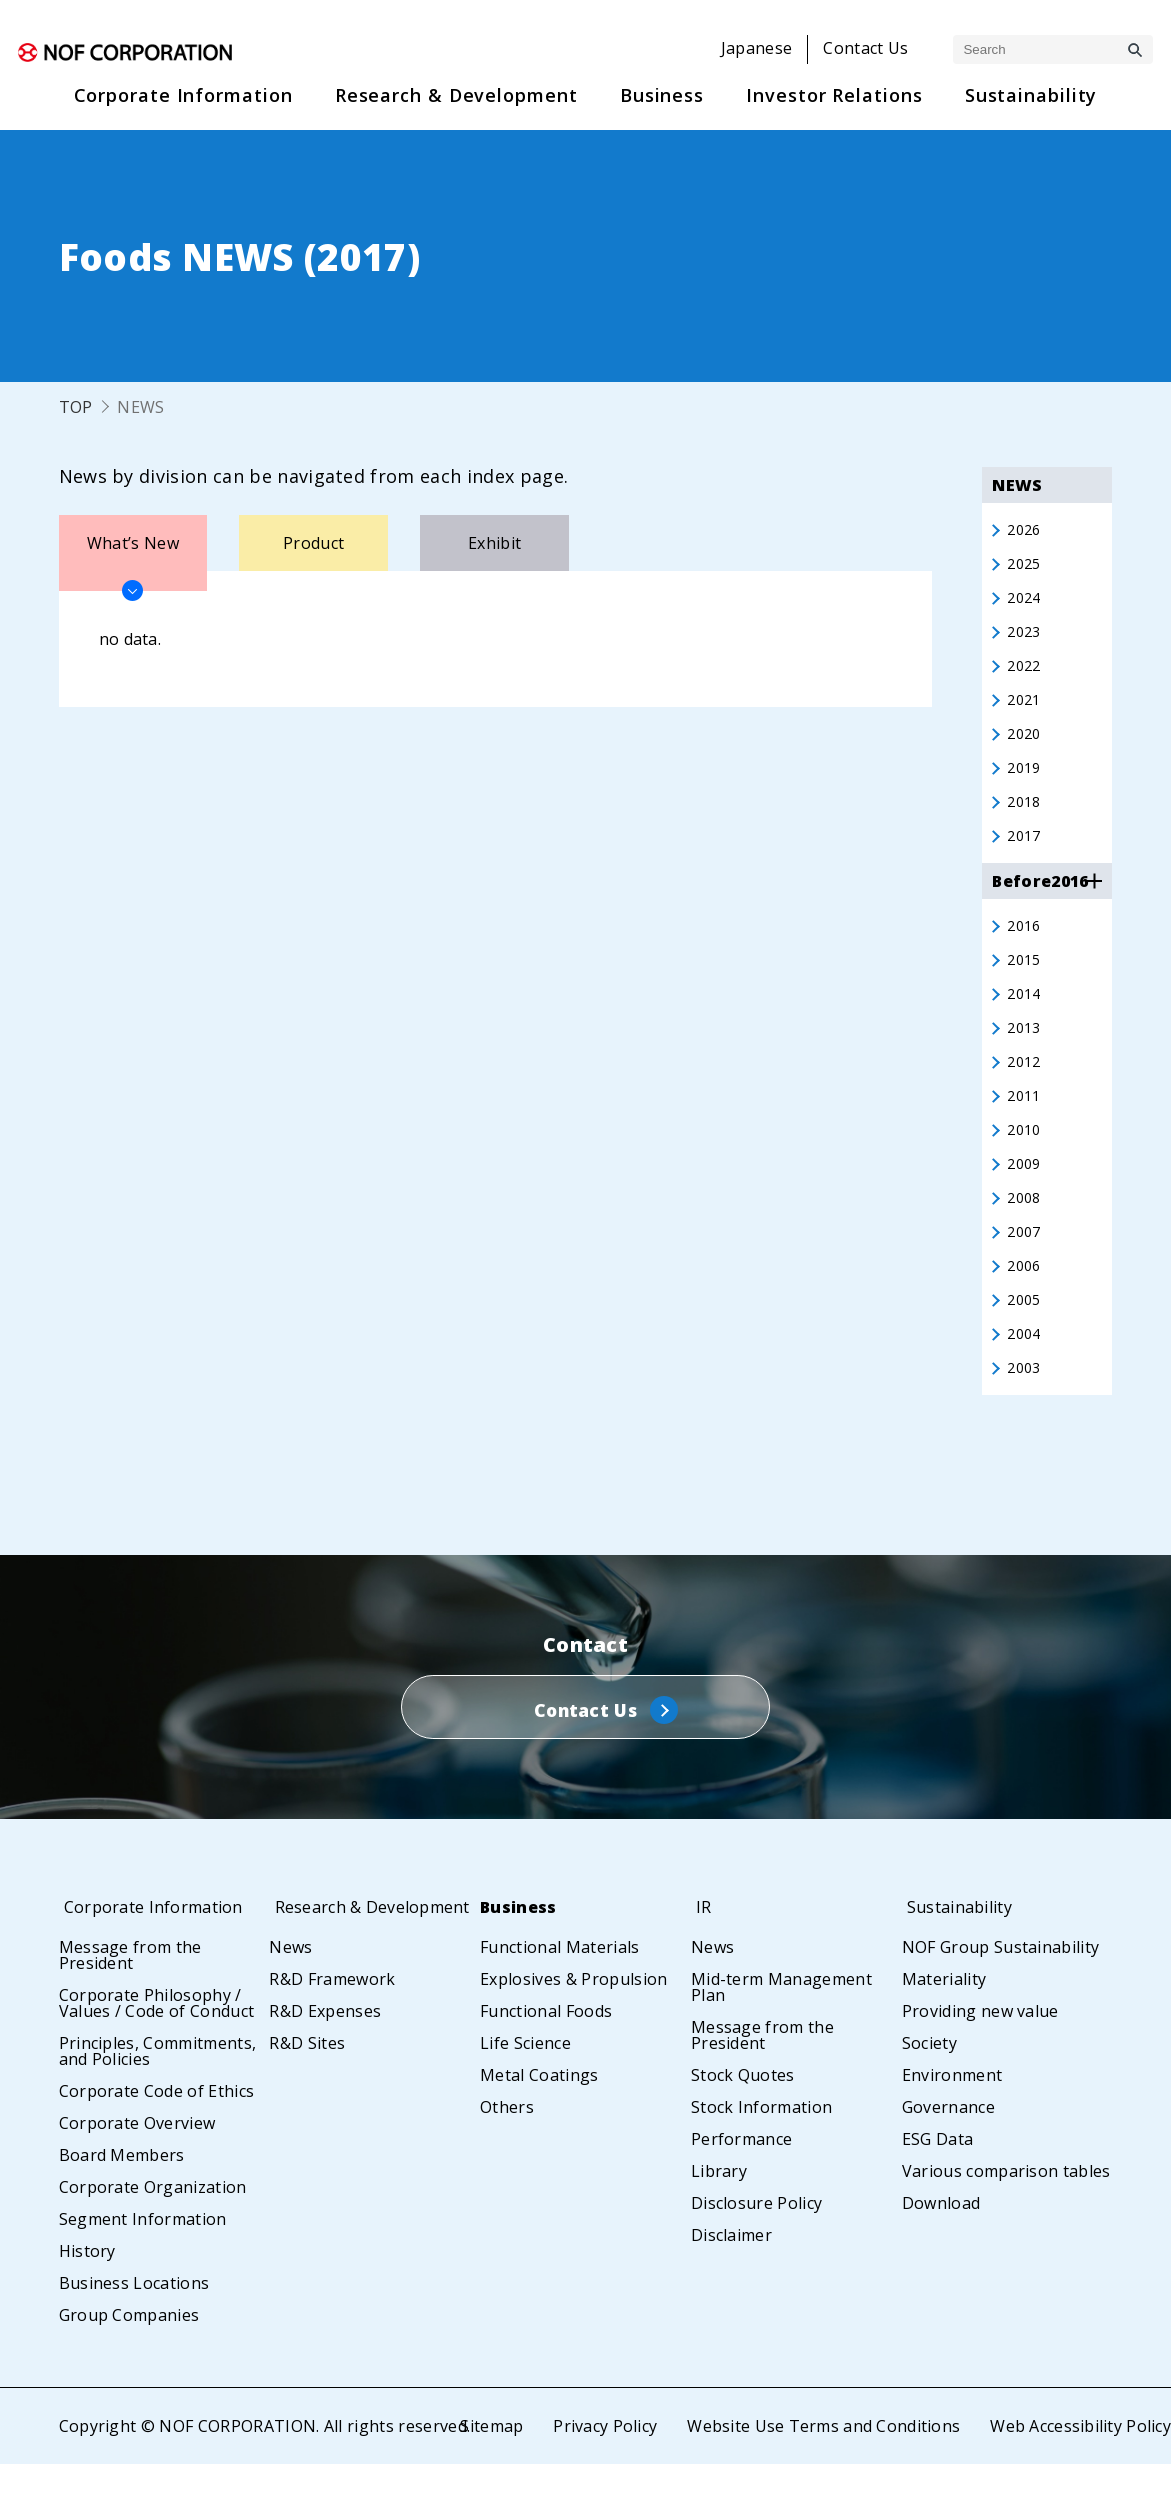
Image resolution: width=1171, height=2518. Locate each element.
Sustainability (962, 1961)
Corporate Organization (153, 2241)
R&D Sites (307, 2113)
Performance (742, 2193)
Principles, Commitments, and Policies (158, 2105)
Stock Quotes (743, 2129)
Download (941, 2257)
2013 (1025, 1055)
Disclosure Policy (756, 2257)
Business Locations (134, 2337)
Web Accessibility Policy (1080, 2480)
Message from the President (130, 2009)
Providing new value (980, 2065)
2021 (1025, 711)
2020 (1025, 747)
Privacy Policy (603, 2480)
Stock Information (761, 2161)
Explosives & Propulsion (573, 2033)
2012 (1025, 1091)
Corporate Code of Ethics (157, 2145)
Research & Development (327, 1969)
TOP (76, 407)
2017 (1025, 855)
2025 (1025, 567)
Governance (948, 2161)
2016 (1025, 947)
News (290, 2017)
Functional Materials (559, 2001)
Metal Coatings (539, 2129)
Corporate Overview (137, 2177)
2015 (1025, 983)
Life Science (525, 2097)
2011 (1025, 1127)
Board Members (122, 2209)
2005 (1025, 1343)
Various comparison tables (1006, 2225)
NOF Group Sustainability (1001, 2001)
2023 (1025, 639)
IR (699, 1961)
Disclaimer (731, 2289)
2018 (1025, 819)
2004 (1025, 1379)
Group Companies (129, 2369)
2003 (1025, 1415)
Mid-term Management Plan (781, 2041)
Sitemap (488, 2480)
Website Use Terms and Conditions (822, 2480)
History (87, 2305)
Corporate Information (159, 1961)
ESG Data (938, 2193)
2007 (1025, 1271)
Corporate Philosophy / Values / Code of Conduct (157, 2057)
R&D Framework (332, 2049)
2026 (1025, 531)
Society (929, 2097)
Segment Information (143, 2273)
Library (719, 2225)
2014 (1025, 1019)
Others (507, 2161)
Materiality (944, 2033)
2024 (1025, 603)
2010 (1025, 1163)
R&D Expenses (325, 2081)
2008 (1025, 1235)
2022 (1025, 675)
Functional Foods (546, 2065)
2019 (1025, 783)
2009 (1025, 1199)
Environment (952, 2129)
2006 (1025, 1307)
